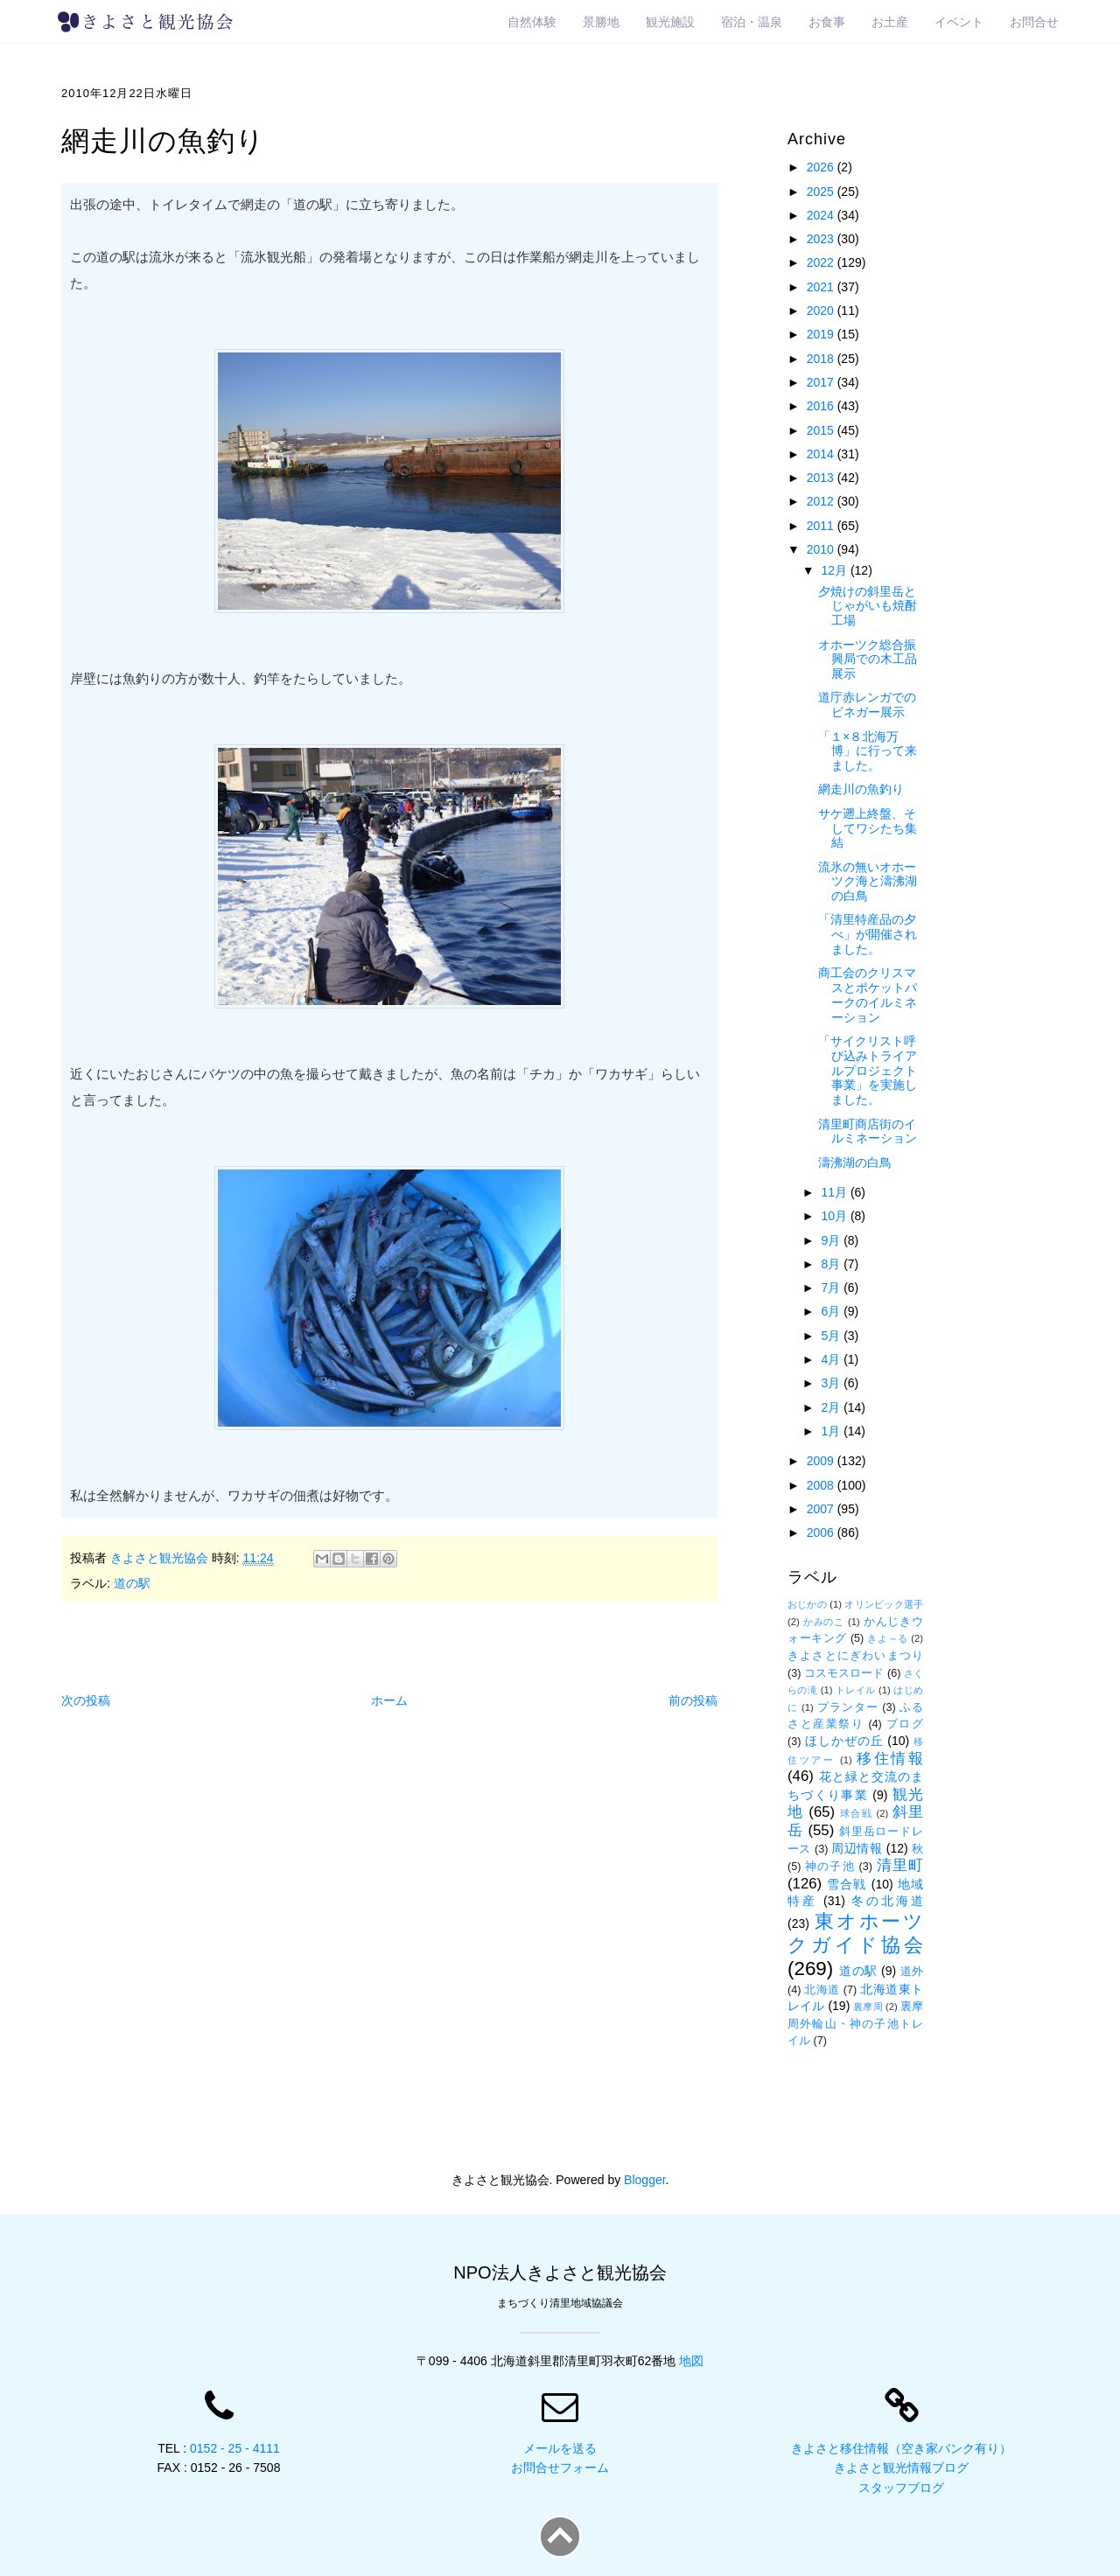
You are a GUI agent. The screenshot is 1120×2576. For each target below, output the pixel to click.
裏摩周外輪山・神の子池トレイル (855, 2023)
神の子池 (830, 1866)
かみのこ (823, 1621)
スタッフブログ (901, 2488)
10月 (835, 1216)
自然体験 (532, 22)
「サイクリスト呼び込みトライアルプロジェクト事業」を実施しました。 (867, 1070)
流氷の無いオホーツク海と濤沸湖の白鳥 (867, 882)
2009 (822, 1461)
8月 (832, 1264)
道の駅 (132, 1583)
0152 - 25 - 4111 (235, 2448)
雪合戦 (847, 1884)
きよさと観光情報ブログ (901, 2468)
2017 (822, 382)
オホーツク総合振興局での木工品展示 (867, 659)
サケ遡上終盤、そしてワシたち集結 (867, 828)
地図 (691, 2361)
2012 (822, 501)
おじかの (807, 1604)
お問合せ (1034, 22)
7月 (832, 1288)
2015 (822, 430)
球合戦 (856, 1813)
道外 (912, 1971)
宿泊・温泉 (751, 22)
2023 (822, 239)
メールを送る (560, 2448)
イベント (959, 22)
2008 (822, 1485)
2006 (822, 1532)
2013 (822, 478)
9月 (832, 1240)
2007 (822, 1509)
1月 (832, 1431)
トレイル (856, 1690)
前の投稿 (693, 1700)
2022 (822, 262)
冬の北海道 (887, 1901)
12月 (835, 570)
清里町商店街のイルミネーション (867, 1131)
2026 (822, 167)
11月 (835, 1192)
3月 (832, 1383)
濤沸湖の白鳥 (855, 1162)
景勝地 (601, 22)
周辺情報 (856, 1848)
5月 (832, 1336)
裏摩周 (867, 2006)
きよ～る (887, 1638)
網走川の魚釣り (861, 789)
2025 (822, 192)
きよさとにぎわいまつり (855, 1656)
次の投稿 (85, 1700)
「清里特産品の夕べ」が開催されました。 (867, 934)
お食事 (826, 22)
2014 (822, 454)
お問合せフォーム (560, 2468)
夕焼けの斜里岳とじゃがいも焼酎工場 (867, 606)
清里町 (900, 1865)
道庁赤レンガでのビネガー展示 (867, 704)
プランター (847, 1707)
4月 (832, 1359)
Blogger (644, 2180)
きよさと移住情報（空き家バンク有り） (901, 2448)
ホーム (389, 1700)
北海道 (821, 1990)
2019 (822, 334)
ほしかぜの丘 (844, 1741)
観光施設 (670, 22)
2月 (832, 1407)
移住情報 (890, 1758)
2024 (822, 215)
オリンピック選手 (883, 1604)
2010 (822, 549)
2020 (822, 311)
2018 (822, 359)
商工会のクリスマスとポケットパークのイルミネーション (867, 994)
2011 (822, 526)
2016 (822, 406)
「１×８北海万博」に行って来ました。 (867, 751)
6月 (832, 1311)
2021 (822, 287)
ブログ (904, 1724)
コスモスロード (844, 1673)
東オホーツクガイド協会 (855, 1933)
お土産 (890, 22)
